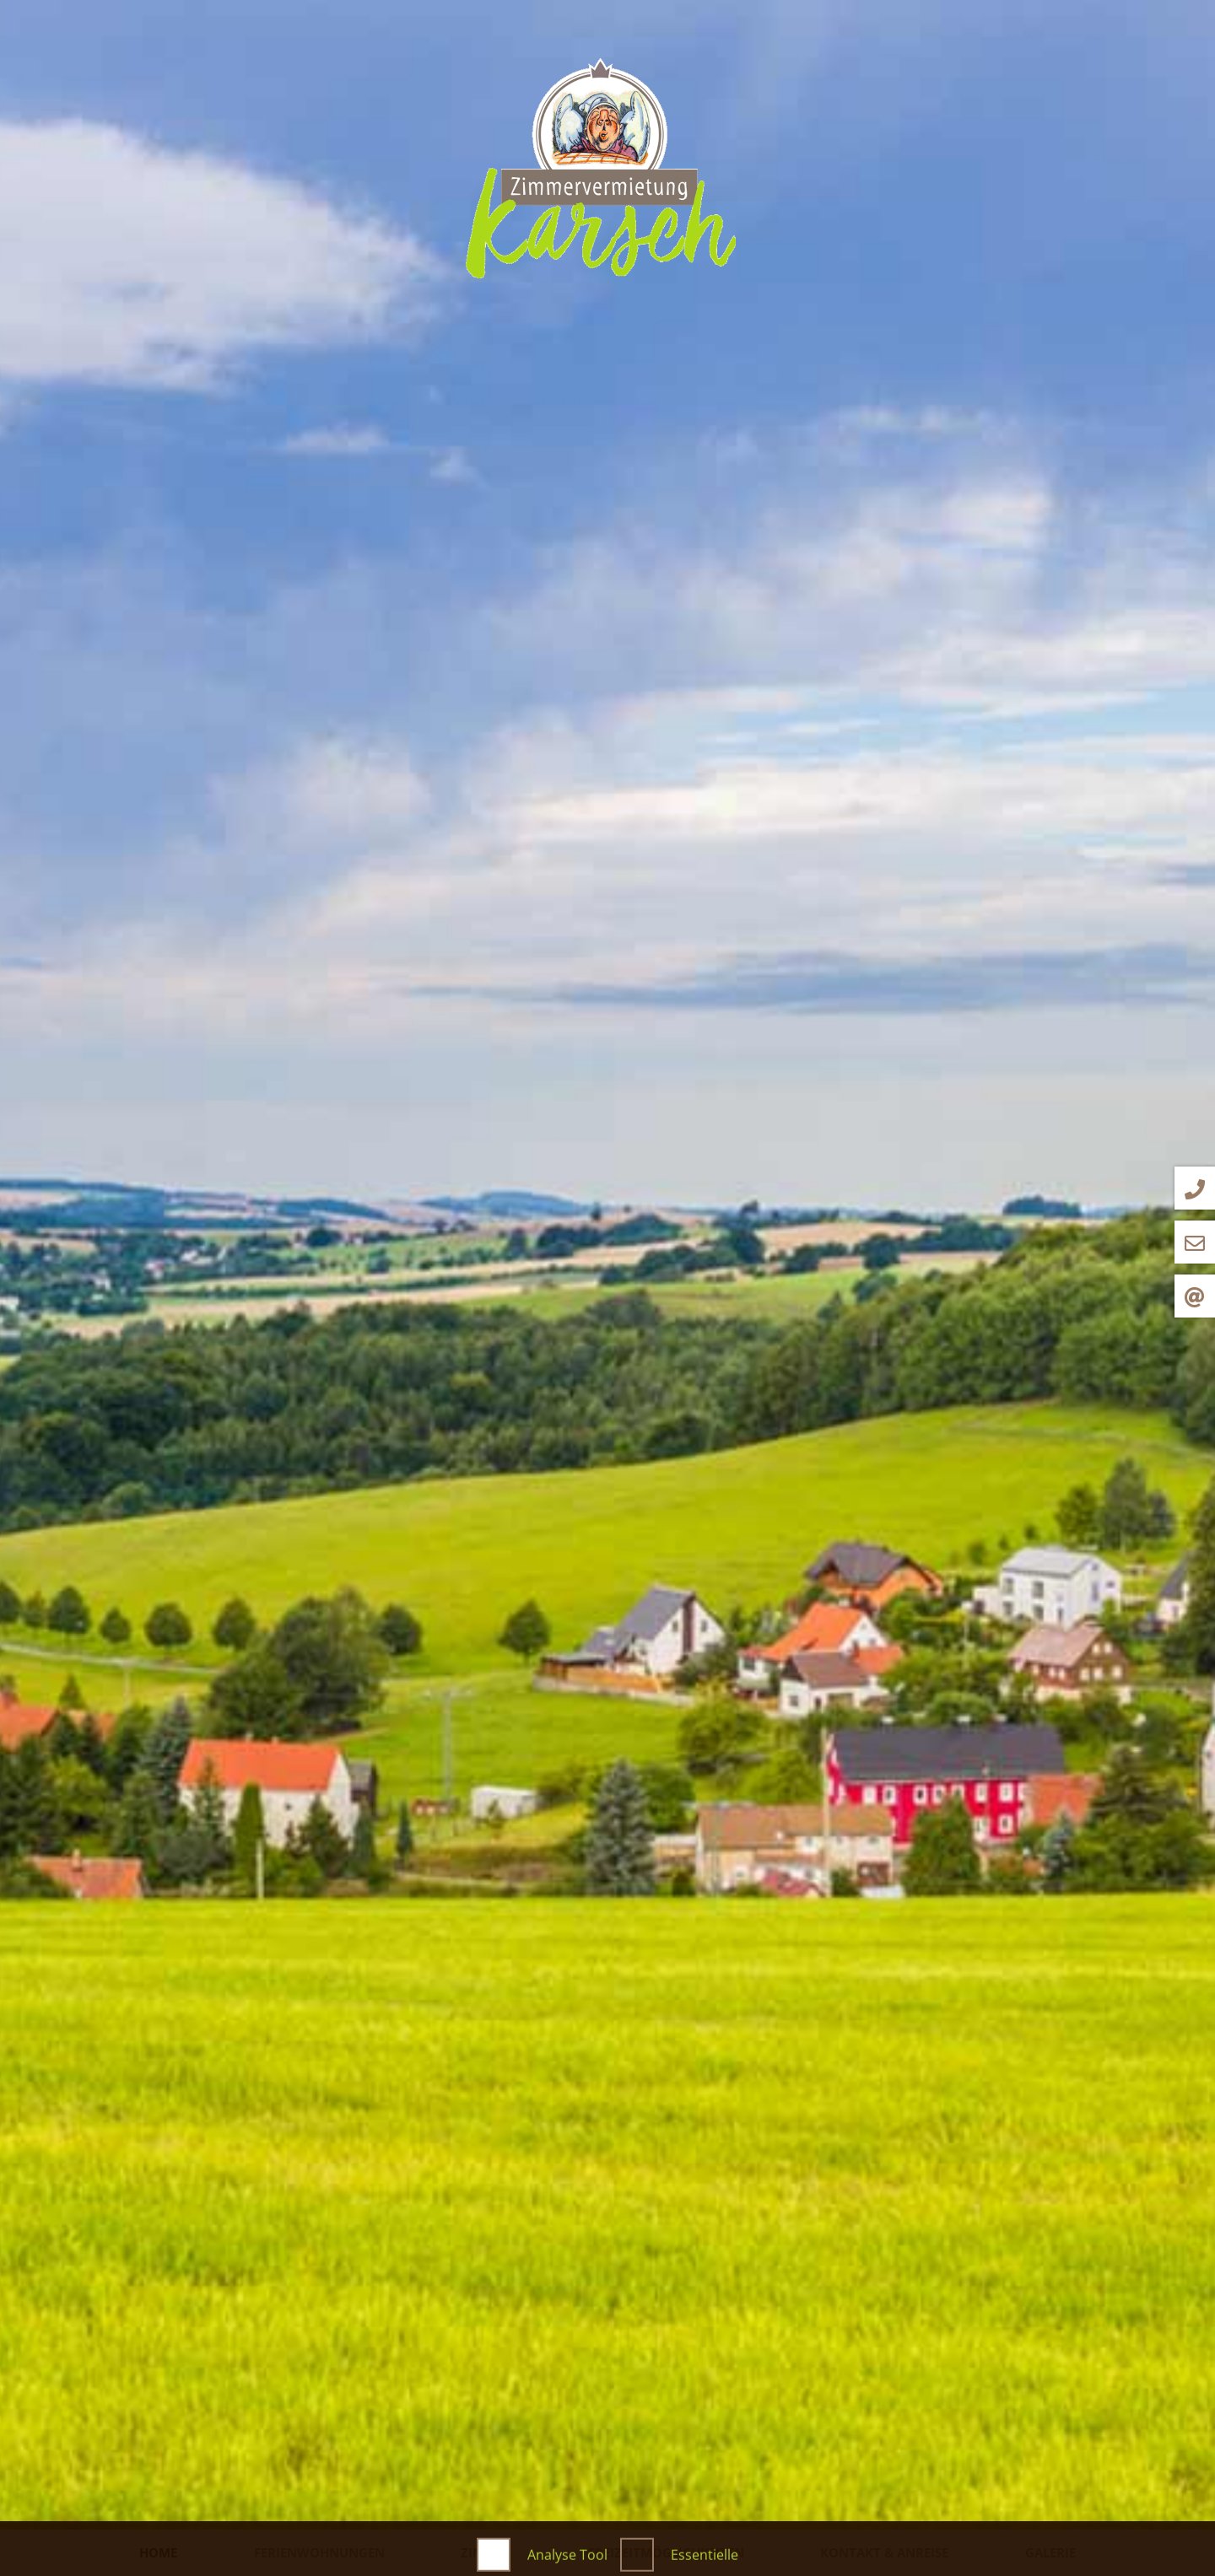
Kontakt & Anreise (884, 2552)
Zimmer (486, 2552)
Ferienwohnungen (319, 2552)
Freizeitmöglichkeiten (666, 2552)
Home (158, 2552)
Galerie (1050, 2552)
